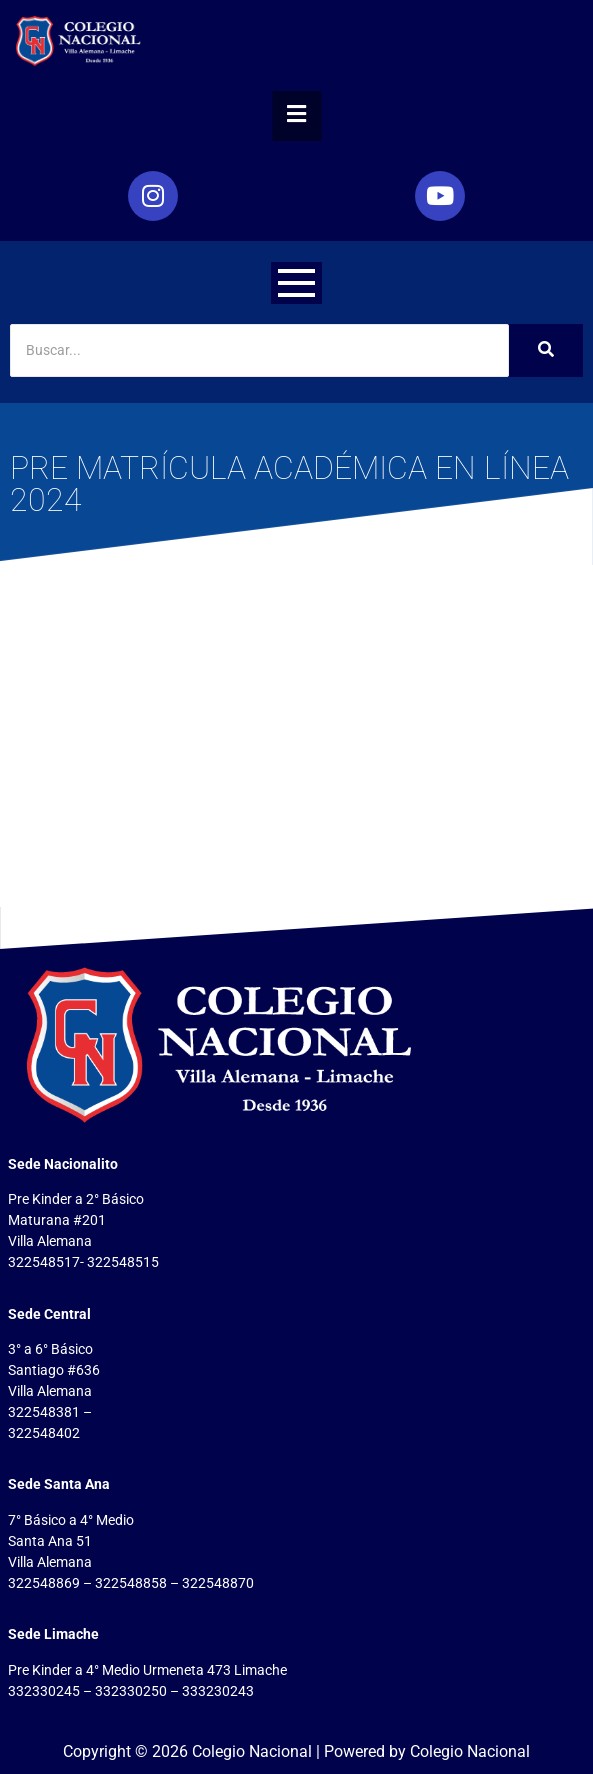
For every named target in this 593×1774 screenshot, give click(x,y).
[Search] (259, 350)
